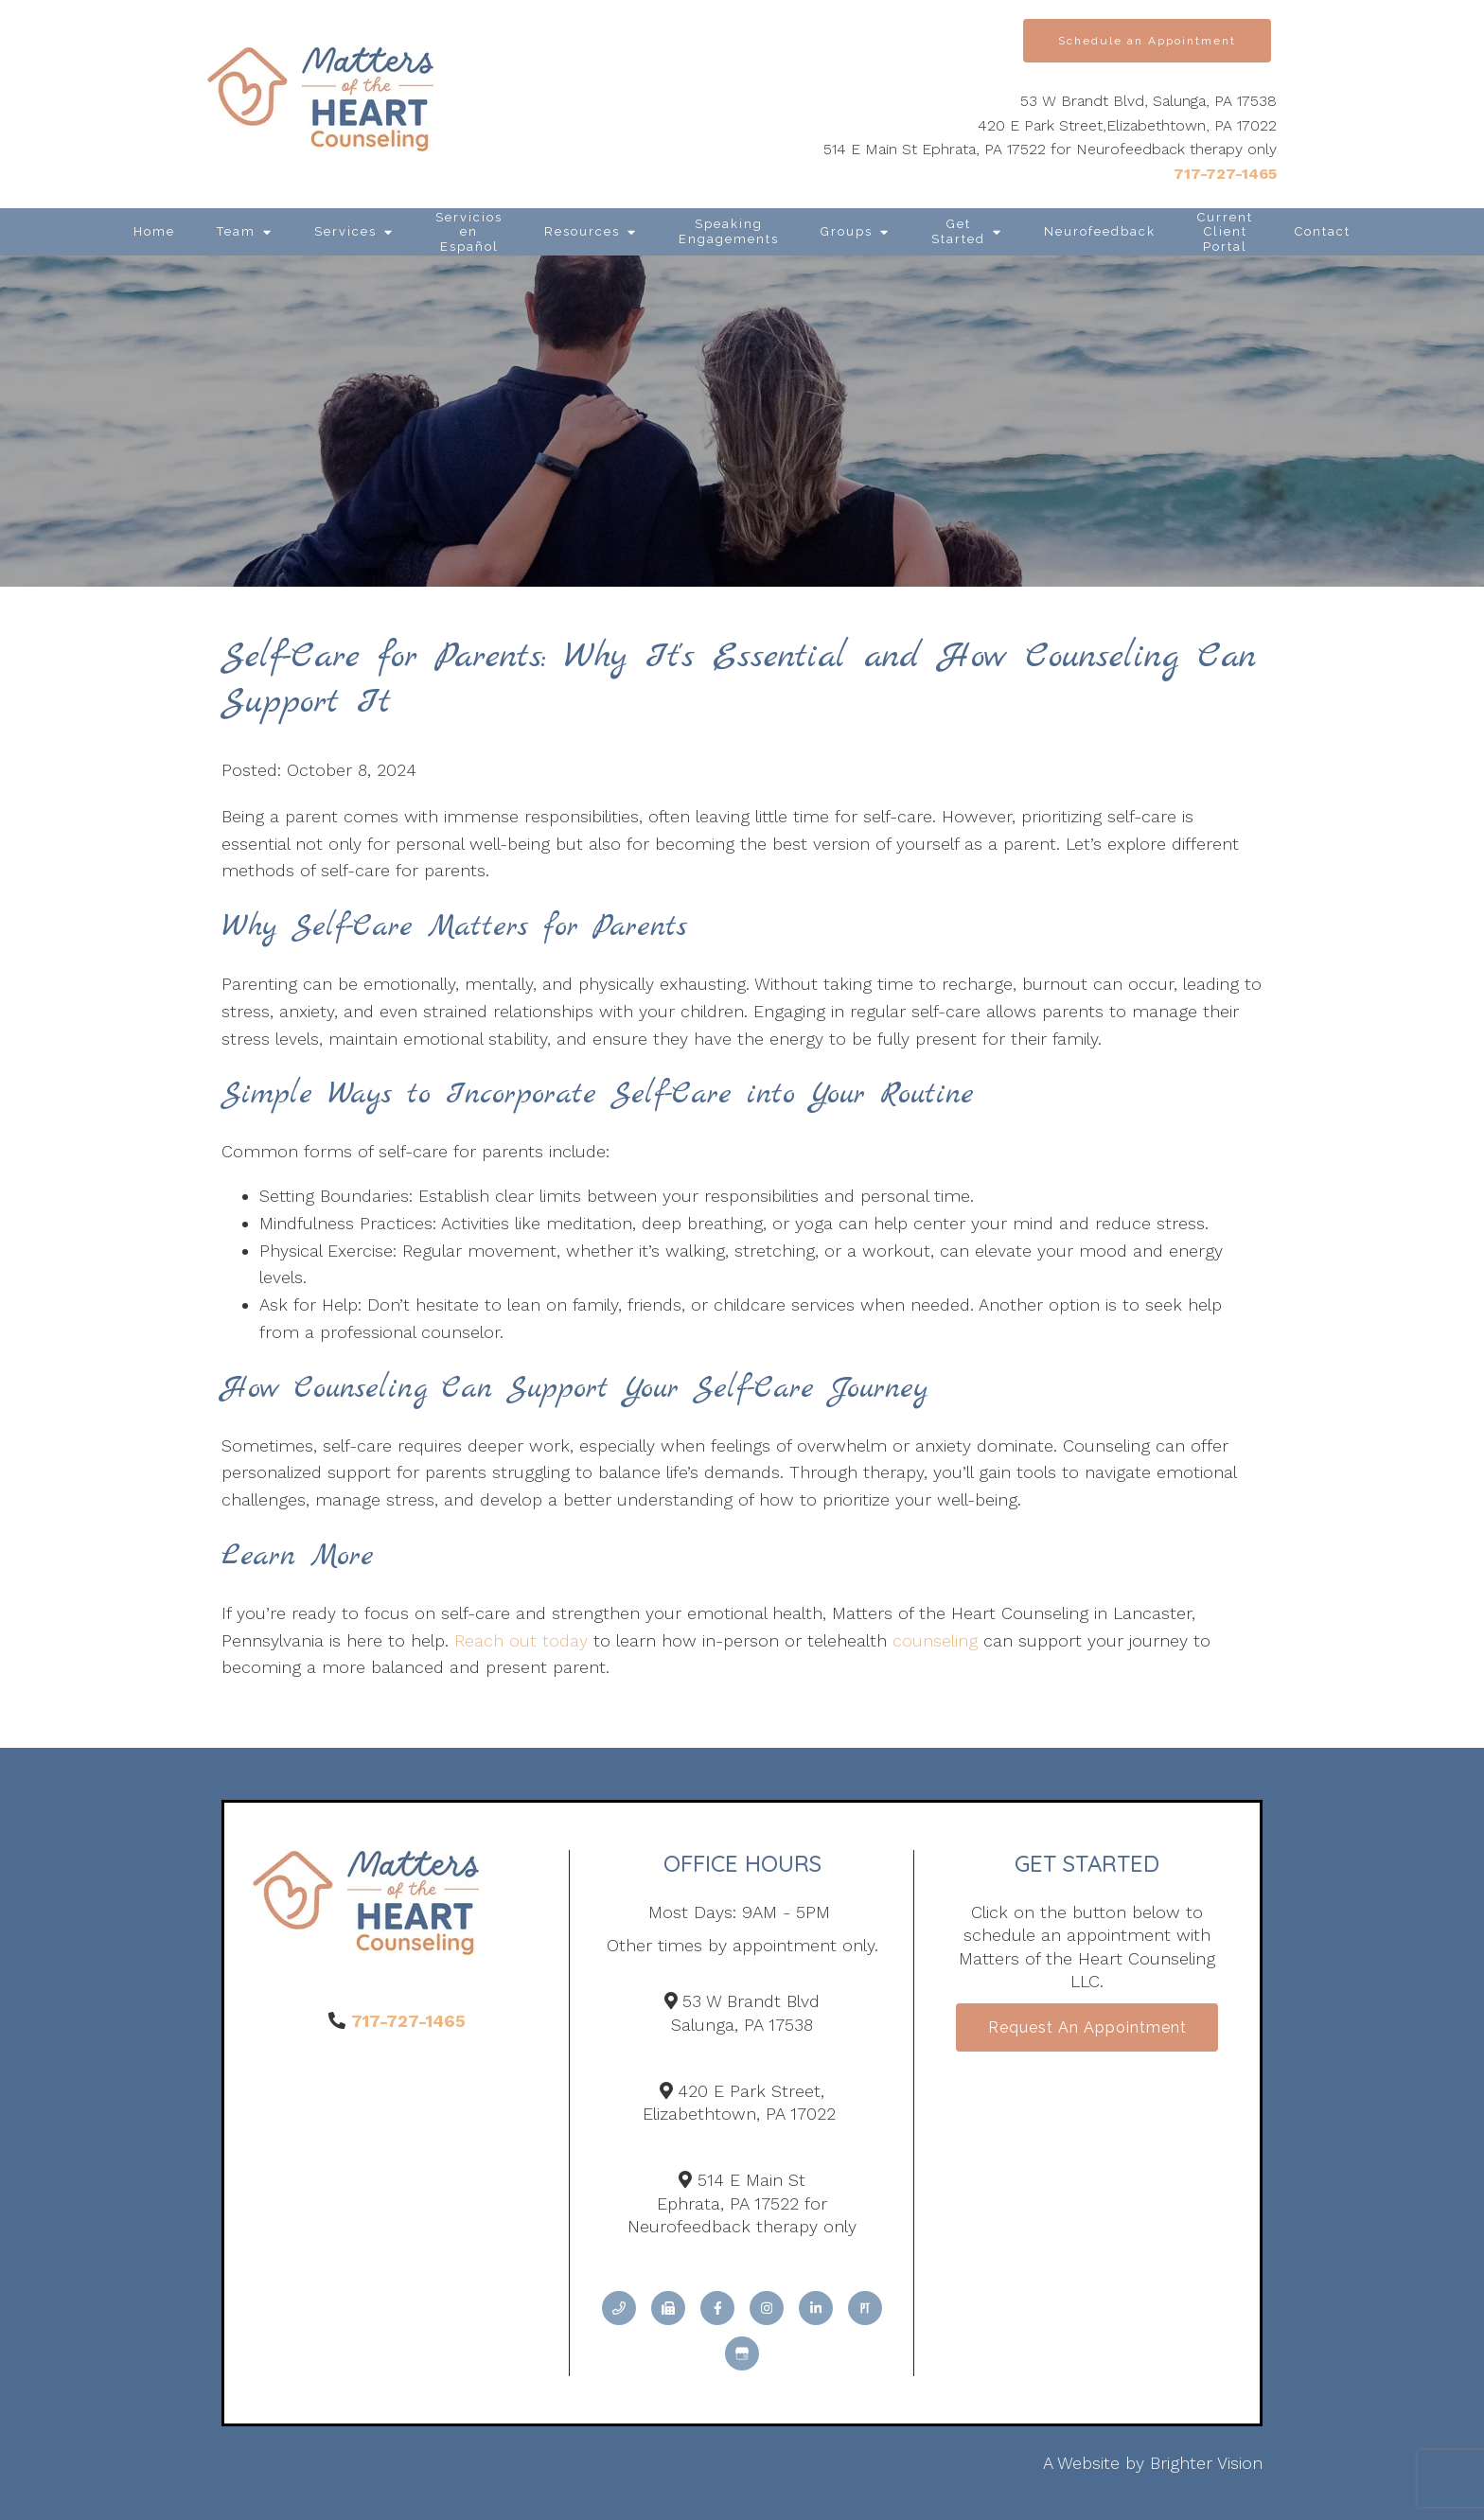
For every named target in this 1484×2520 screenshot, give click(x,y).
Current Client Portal (1225, 232)
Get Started (958, 231)
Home (154, 231)
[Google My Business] (742, 2353)
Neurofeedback (1100, 231)
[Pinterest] (865, 2308)
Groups (847, 231)
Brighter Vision (1206, 2463)
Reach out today (521, 1640)
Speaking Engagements (729, 231)
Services (345, 231)
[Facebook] (717, 2308)
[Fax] (668, 2308)
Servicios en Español (469, 232)
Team (236, 231)
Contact (1323, 231)
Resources (582, 231)
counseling (935, 1640)
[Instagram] (767, 2308)
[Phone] (619, 2308)
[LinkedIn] (816, 2308)
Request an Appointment (1087, 2028)
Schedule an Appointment (1147, 40)
